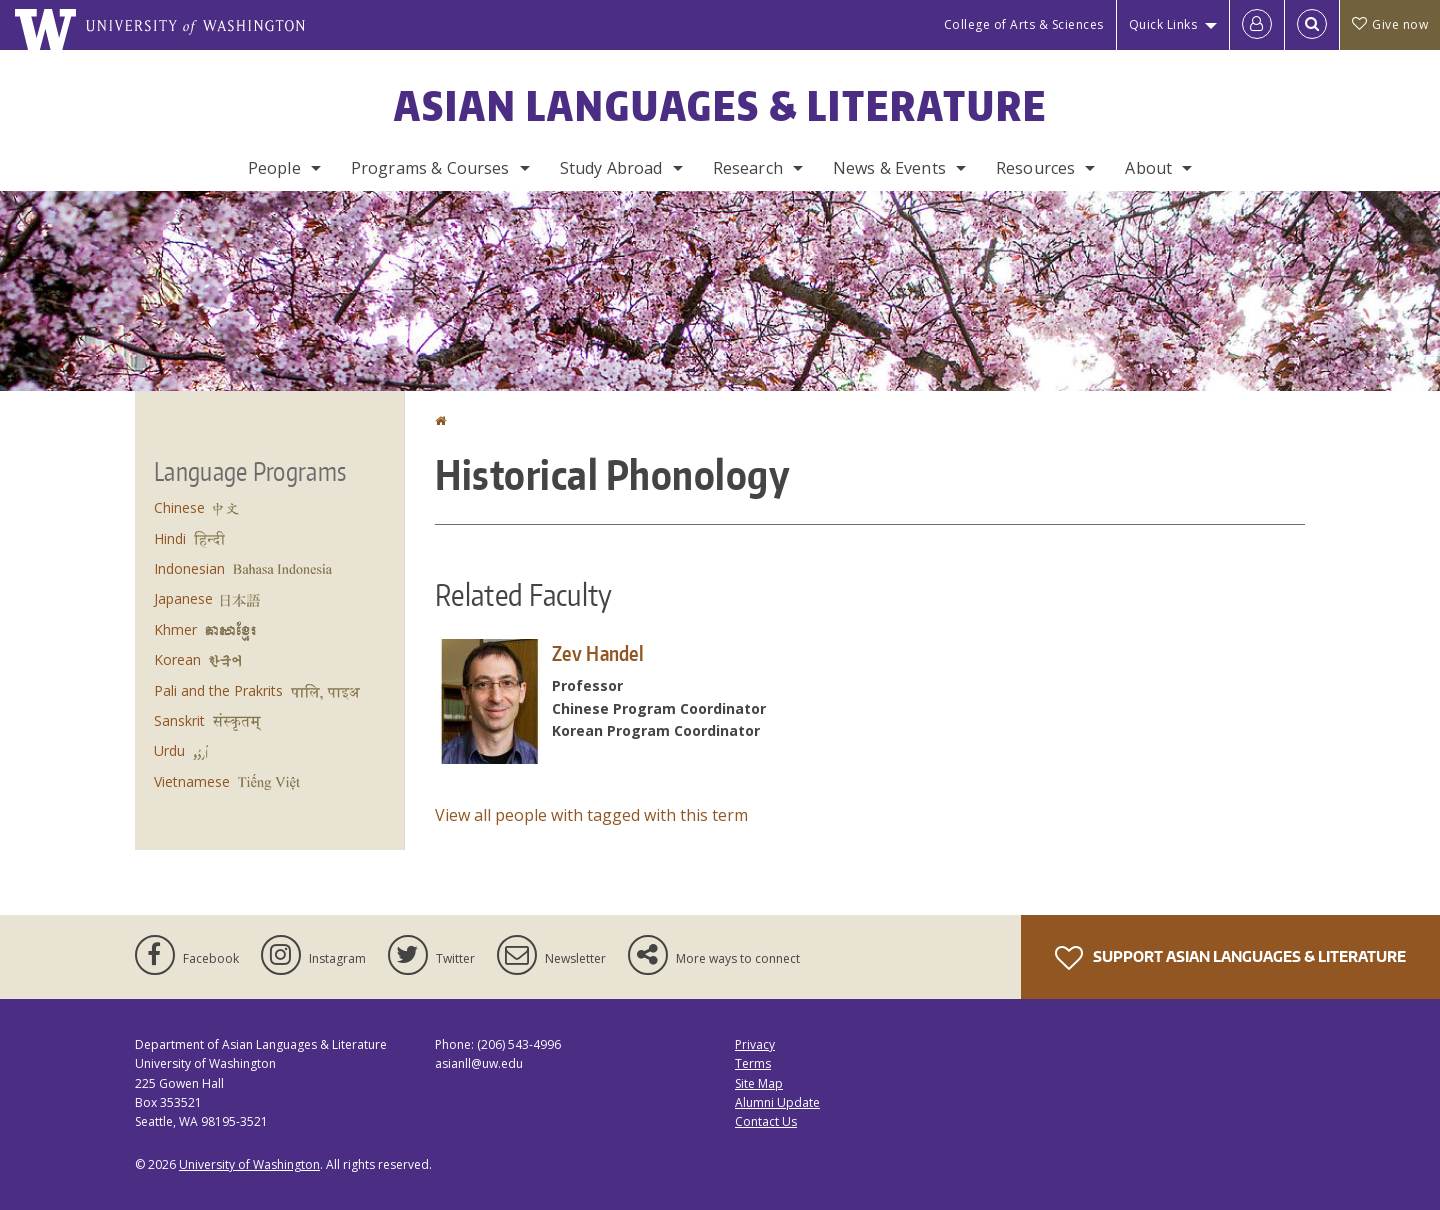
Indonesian (189, 568)
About (1148, 168)
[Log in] (1257, 25)
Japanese (183, 598)
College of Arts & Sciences (1024, 24)
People (274, 168)
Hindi (170, 538)
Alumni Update (777, 1102)
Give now (1390, 24)
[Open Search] (1312, 25)
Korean (177, 659)
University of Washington (249, 1164)
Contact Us (766, 1121)
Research (748, 168)
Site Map (759, 1083)
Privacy (755, 1044)
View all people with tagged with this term (591, 815)
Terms (753, 1063)
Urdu (169, 750)
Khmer (175, 629)
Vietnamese (192, 781)
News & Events (889, 168)
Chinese (179, 507)
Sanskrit (179, 720)
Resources (1035, 168)
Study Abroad (611, 168)
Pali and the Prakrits (218, 690)
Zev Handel (598, 653)
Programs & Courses (430, 168)
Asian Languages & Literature (720, 106)
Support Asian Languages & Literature (1230, 958)
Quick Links (1163, 24)
